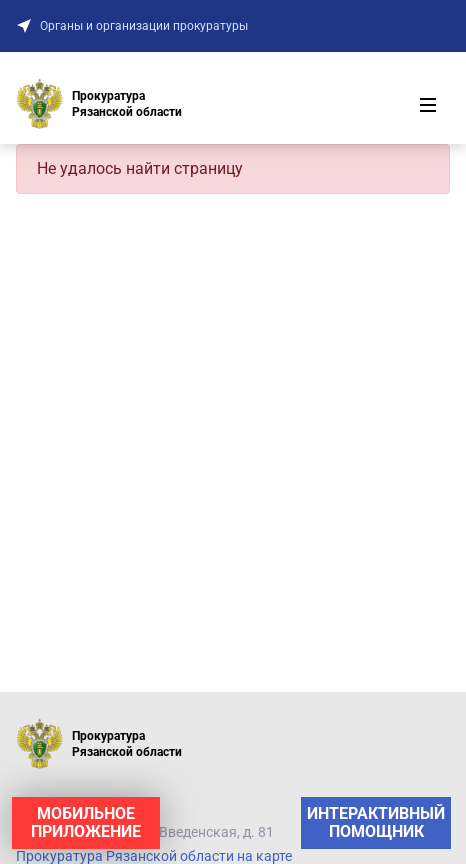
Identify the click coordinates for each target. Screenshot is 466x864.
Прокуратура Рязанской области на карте (154, 856)
